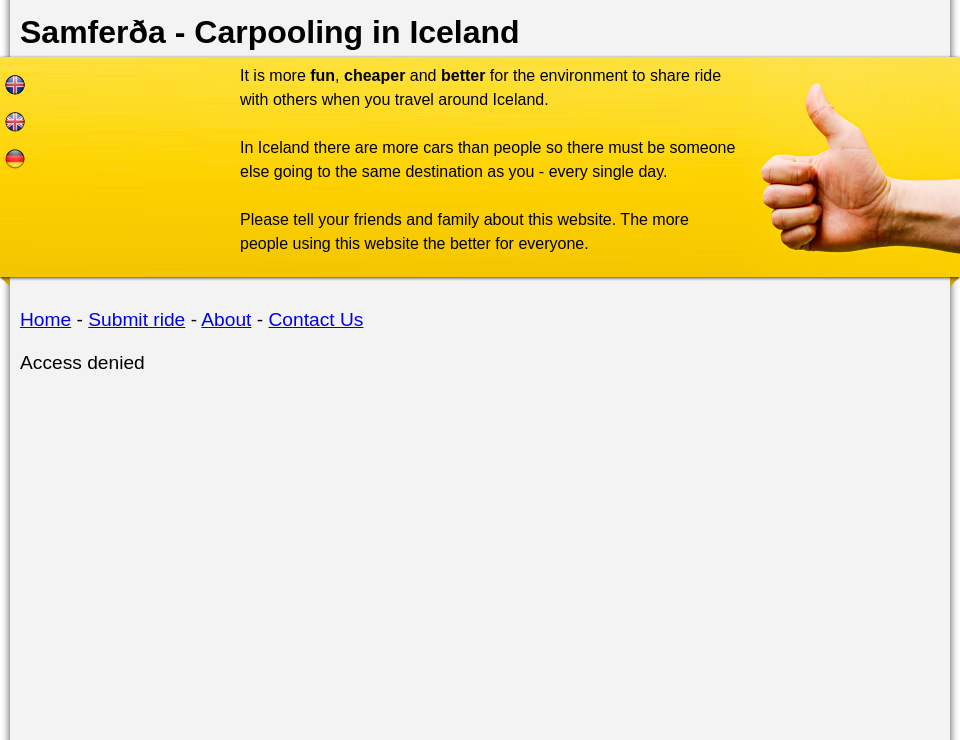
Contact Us (316, 319)
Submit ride (136, 319)
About (226, 319)
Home (45, 319)
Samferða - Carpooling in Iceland (270, 32)
